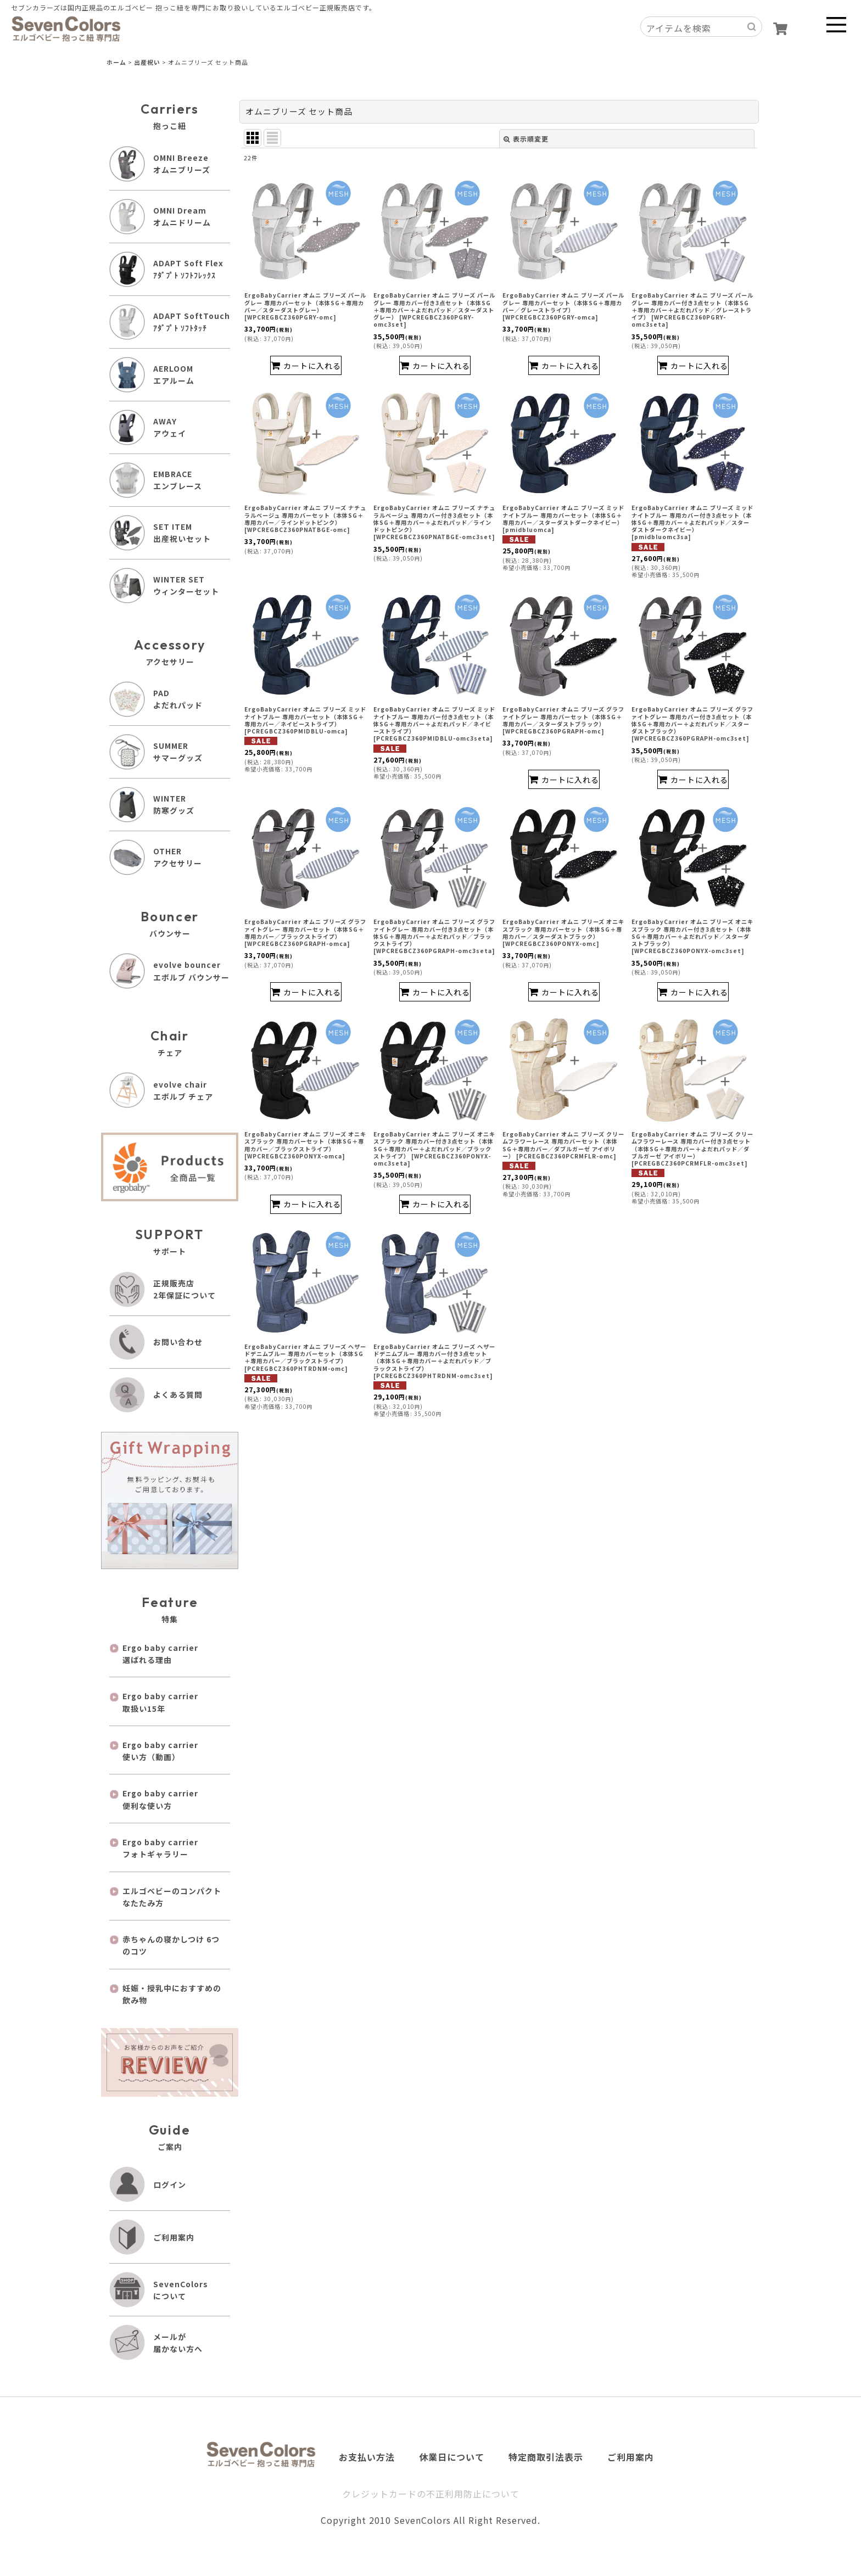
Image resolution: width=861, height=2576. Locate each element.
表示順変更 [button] (526, 138)
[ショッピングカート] (780, 28)
